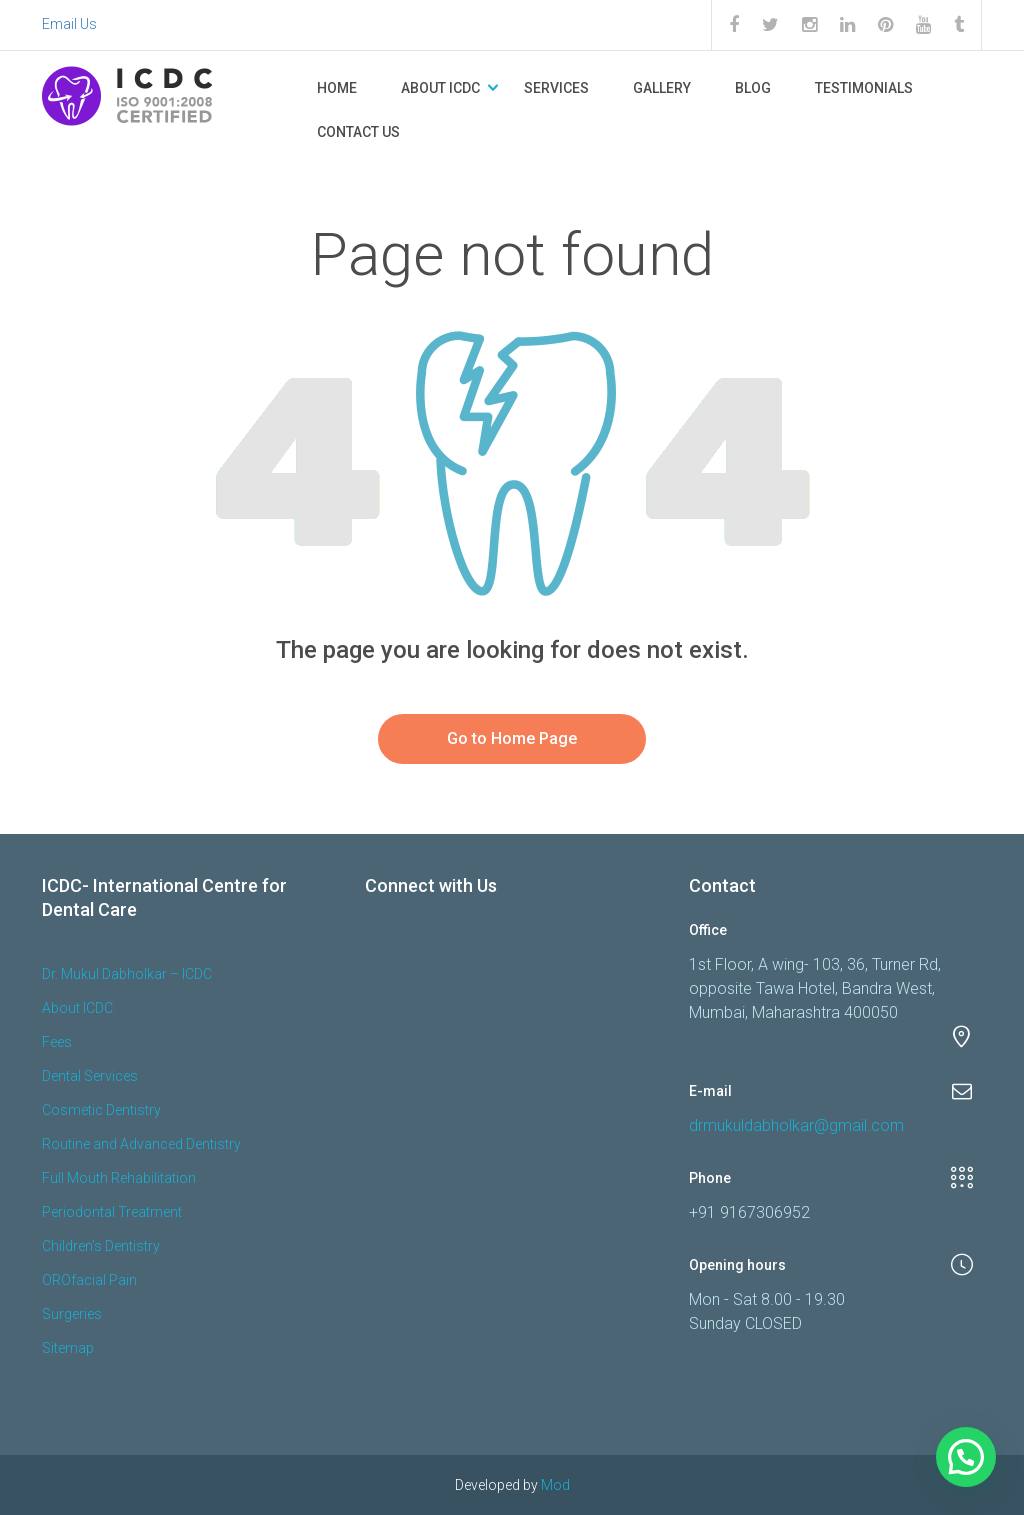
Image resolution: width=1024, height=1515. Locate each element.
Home (337, 88)
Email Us (69, 24)
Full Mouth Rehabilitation (119, 1178)
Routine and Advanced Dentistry (141, 1144)
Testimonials (864, 88)
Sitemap (68, 1348)
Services (556, 88)
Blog (753, 88)
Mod (555, 1485)
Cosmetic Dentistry (101, 1110)
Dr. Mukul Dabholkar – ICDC (127, 974)
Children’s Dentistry (101, 1246)
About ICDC (440, 88)
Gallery (662, 88)
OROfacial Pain (89, 1280)
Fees (57, 1042)
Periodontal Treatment (112, 1212)
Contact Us (358, 132)
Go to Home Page (512, 738)
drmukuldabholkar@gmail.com (796, 1125)
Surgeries (72, 1314)
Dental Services (90, 1076)
